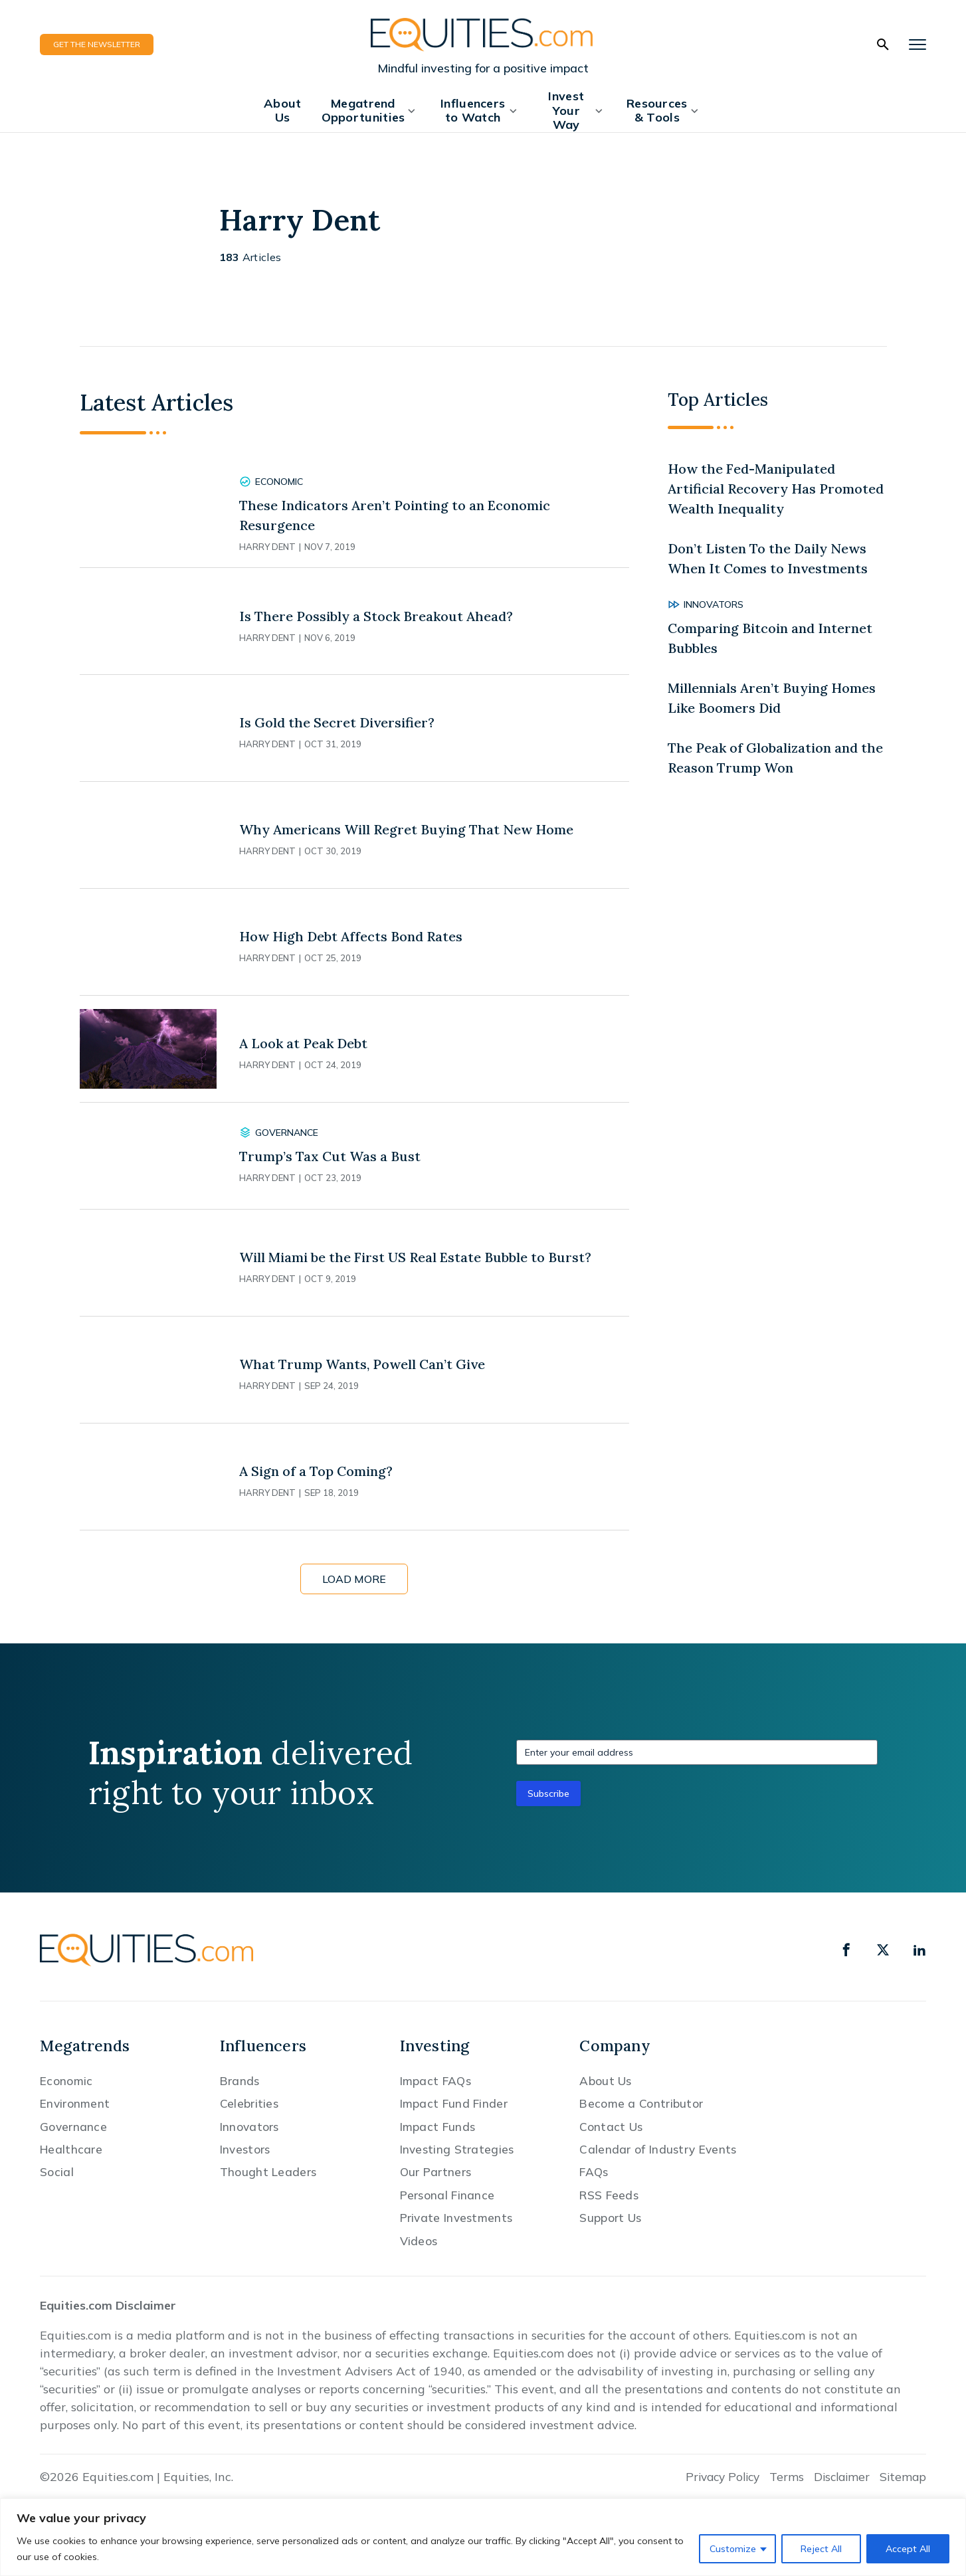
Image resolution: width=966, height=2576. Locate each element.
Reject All (821, 2549)
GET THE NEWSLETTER (96, 44)
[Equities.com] (483, 34)
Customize (733, 2549)
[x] (883, 1949)
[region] (483, 2537)
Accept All (908, 2549)
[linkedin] (919, 1949)
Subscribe (548, 1793)
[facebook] (846, 1949)
